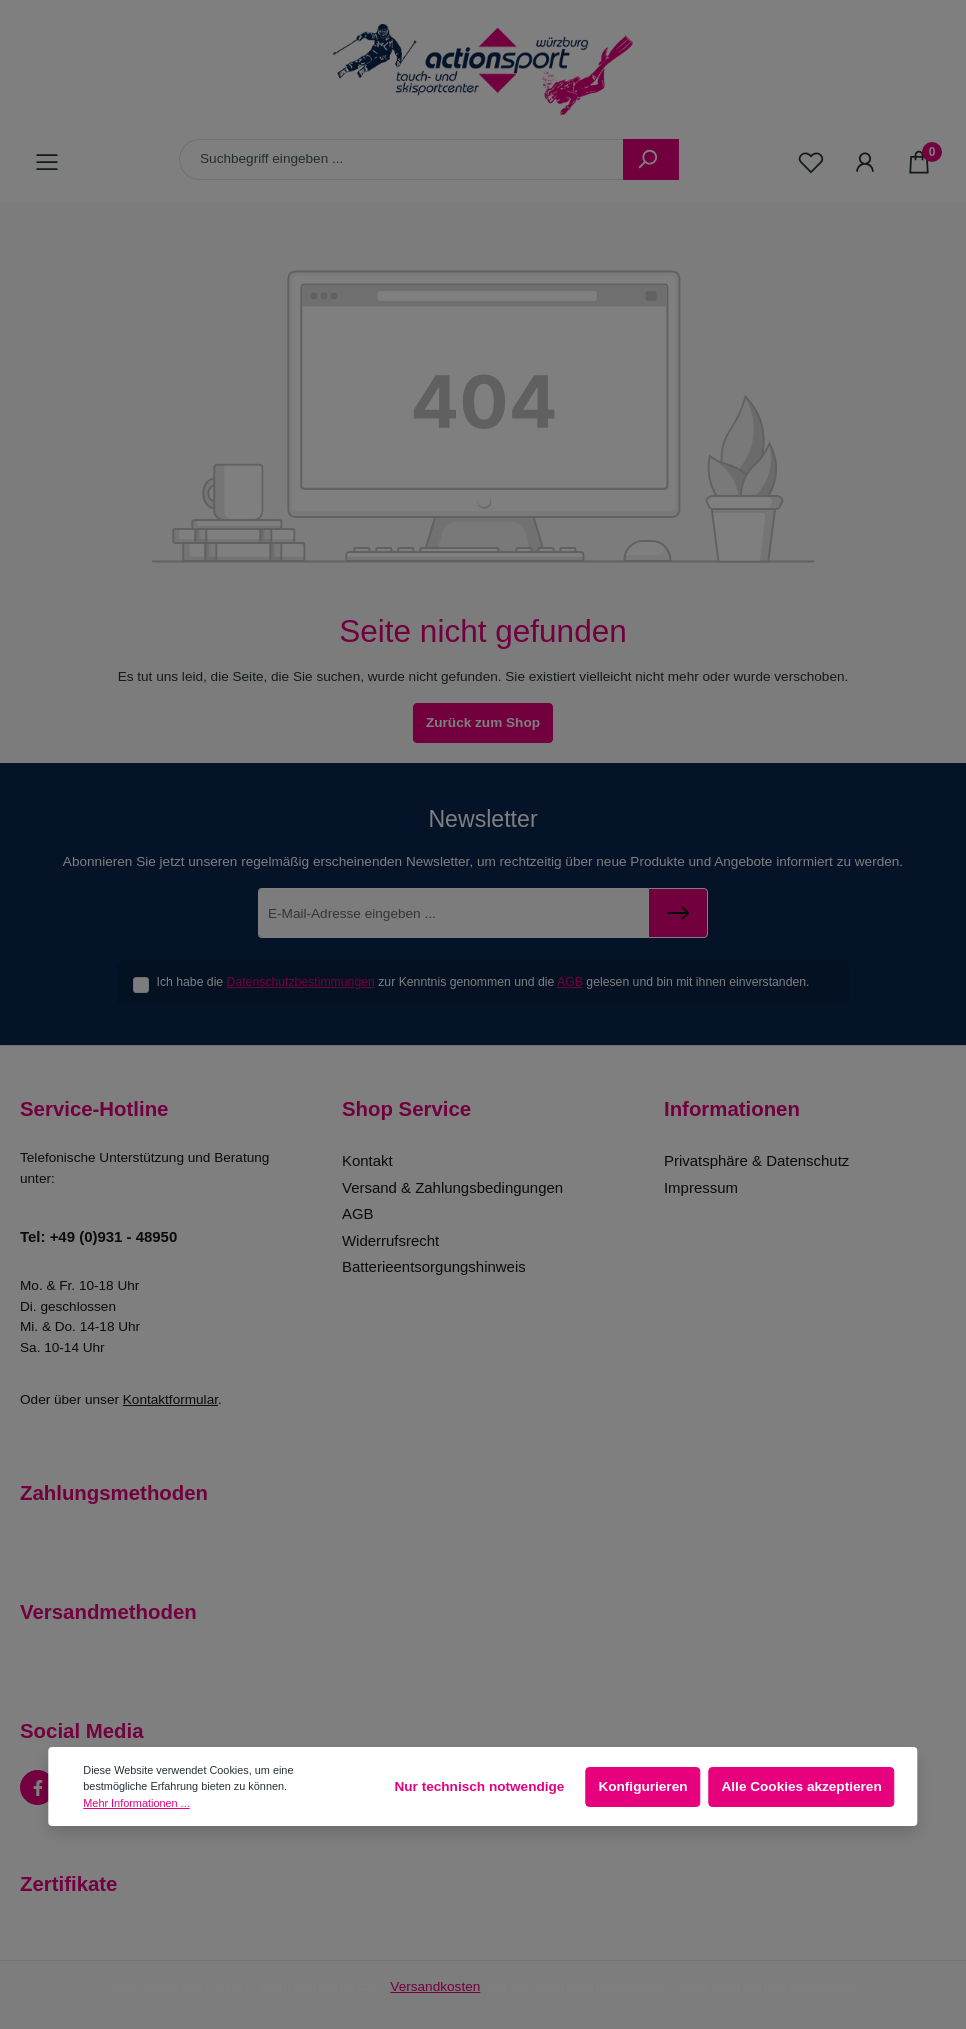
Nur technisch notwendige (479, 1786)
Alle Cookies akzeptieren (802, 1786)
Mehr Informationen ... (136, 1803)
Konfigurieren (642, 1786)
